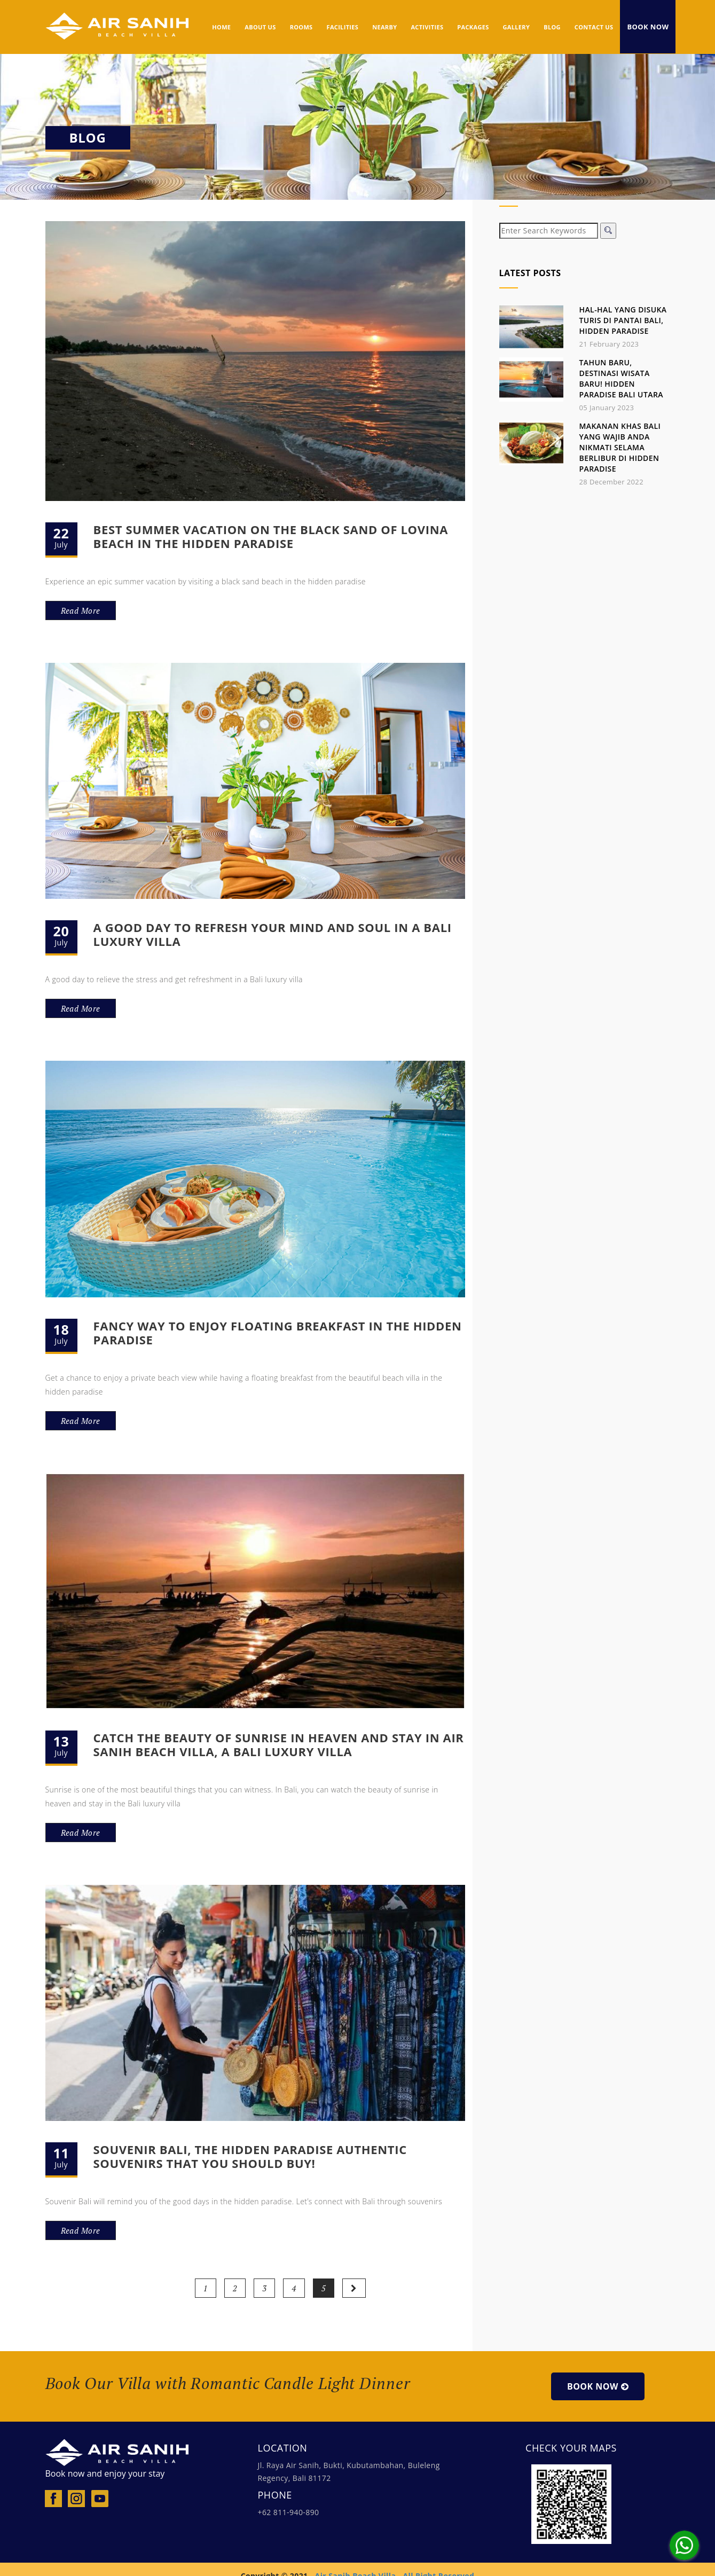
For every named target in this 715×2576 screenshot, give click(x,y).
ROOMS (301, 27)
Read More (80, 610)
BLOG (552, 27)
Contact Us (594, 27)
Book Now (648, 27)
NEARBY (384, 27)
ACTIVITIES (427, 27)
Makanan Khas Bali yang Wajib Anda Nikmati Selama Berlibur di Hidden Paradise (620, 447)
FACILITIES (343, 27)
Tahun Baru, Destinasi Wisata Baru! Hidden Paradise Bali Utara (621, 378)
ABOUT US (260, 27)
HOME (221, 27)
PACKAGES (473, 27)
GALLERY (516, 27)
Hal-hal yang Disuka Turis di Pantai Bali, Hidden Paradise (623, 320)
